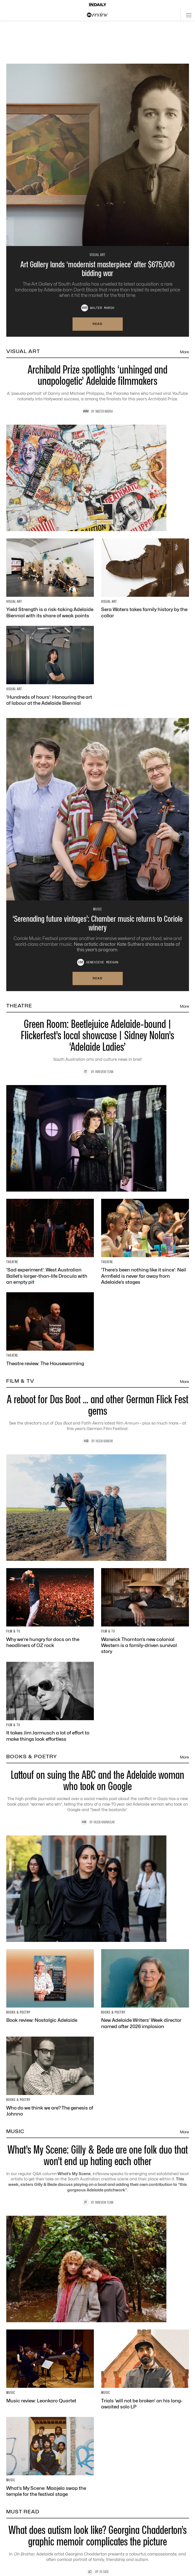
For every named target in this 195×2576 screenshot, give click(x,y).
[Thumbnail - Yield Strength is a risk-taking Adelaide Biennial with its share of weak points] (50, 578)
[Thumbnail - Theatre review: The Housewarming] (50, 1329)
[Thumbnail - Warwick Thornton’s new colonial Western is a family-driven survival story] (145, 1611)
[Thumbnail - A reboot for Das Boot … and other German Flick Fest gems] (97, 1477)
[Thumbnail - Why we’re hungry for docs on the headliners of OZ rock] (50, 1608)
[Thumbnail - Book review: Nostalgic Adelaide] (50, 1986)
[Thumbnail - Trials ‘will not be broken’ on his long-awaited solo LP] (145, 2369)
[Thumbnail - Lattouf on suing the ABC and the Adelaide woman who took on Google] (97, 1855)
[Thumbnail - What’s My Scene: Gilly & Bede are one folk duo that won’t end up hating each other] (97, 2233)
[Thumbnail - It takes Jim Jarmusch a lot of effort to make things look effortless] (50, 1702)
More (184, 352)
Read (98, 324)
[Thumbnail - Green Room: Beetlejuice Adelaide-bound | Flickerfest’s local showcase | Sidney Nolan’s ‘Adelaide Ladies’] (97, 1105)
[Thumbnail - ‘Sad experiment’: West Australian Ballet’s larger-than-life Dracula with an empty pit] (50, 1242)
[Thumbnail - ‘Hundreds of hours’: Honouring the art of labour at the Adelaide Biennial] (50, 666)
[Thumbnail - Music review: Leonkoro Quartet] (50, 2366)
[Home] (97, 5)
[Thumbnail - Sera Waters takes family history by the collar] (145, 578)
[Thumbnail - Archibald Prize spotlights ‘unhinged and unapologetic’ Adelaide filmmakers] (97, 447)
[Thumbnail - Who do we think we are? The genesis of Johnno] (50, 2077)
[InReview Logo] (97, 15)
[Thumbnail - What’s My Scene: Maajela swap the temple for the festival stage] (50, 2457)
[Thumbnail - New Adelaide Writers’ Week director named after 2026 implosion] (145, 1989)
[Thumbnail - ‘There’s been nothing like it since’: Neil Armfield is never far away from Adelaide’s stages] (145, 1242)
